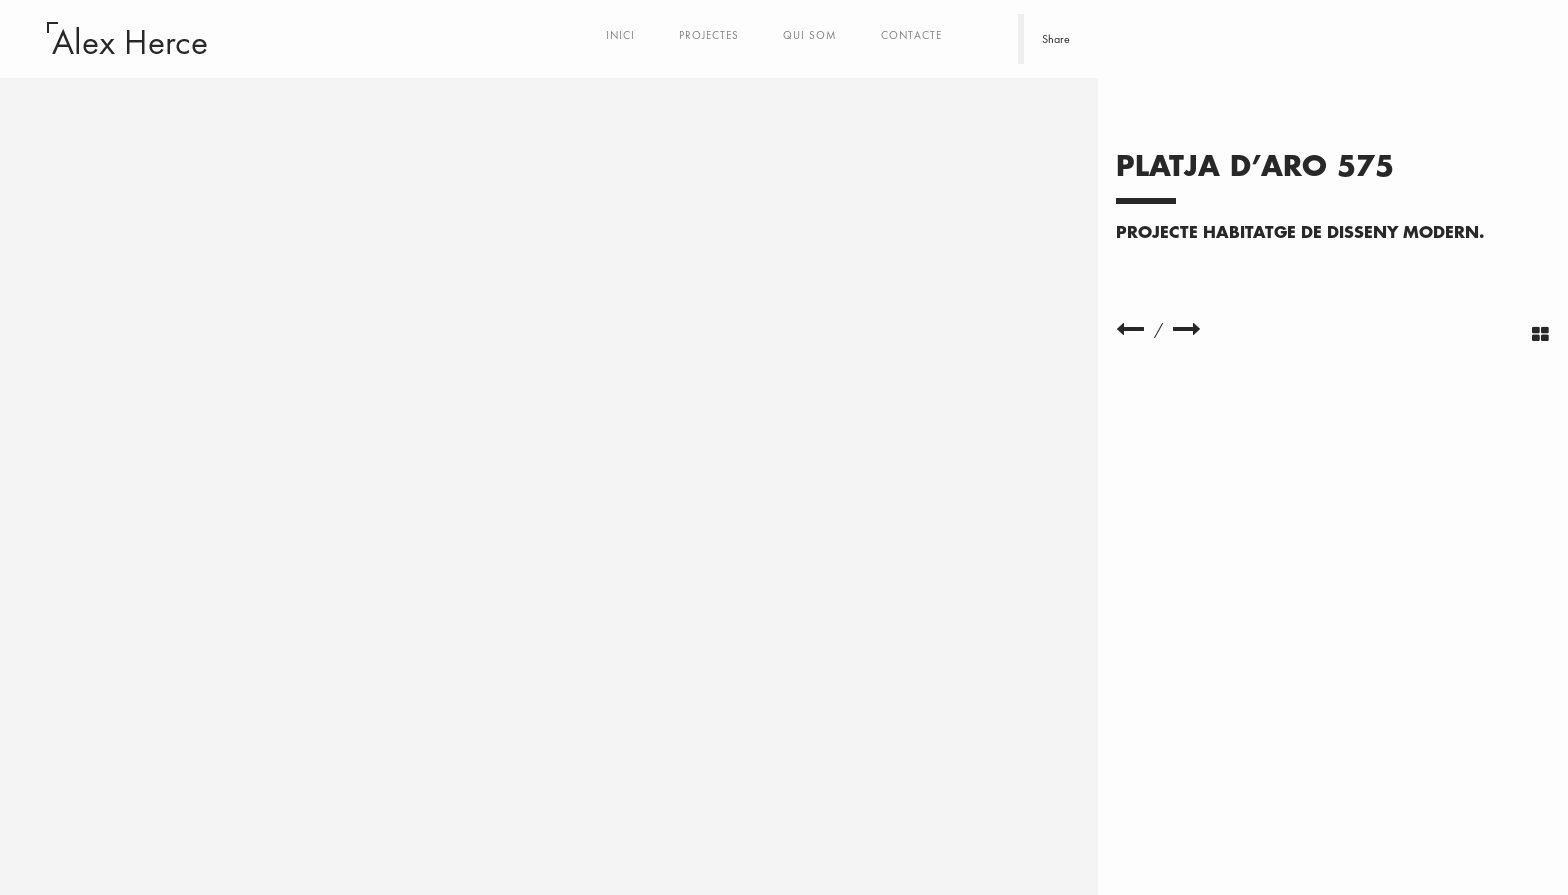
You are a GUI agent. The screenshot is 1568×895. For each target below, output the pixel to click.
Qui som (810, 35)
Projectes (709, 35)
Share (1056, 39)
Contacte (911, 35)
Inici (620, 35)
